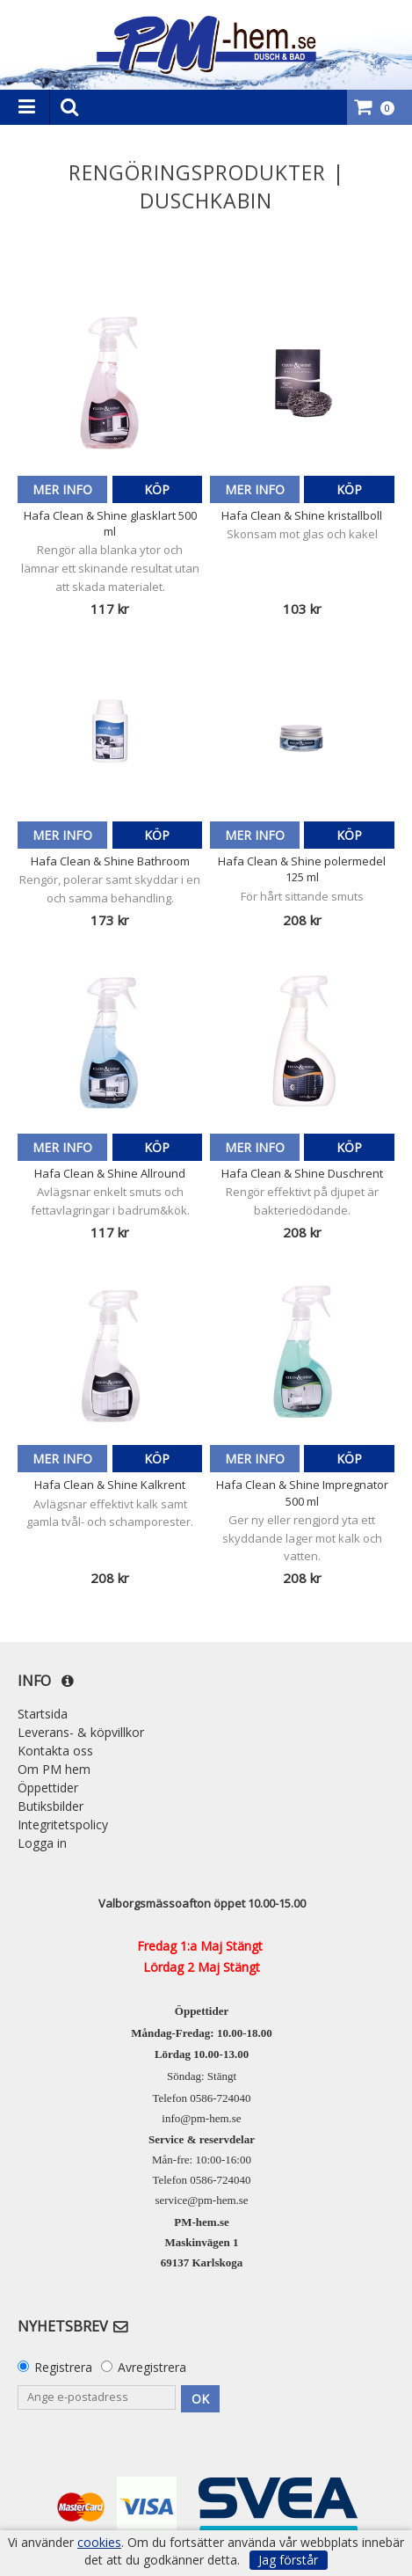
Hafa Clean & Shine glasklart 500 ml (110, 523)
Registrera (63, 2367)
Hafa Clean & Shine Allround (109, 1173)
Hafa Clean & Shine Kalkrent (109, 1484)
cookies (99, 2542)
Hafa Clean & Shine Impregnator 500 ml (302, 1492)
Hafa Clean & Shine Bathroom (110, 861)
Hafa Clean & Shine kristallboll (301, 515)
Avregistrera (152, 2367)
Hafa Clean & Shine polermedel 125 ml (302, 869)
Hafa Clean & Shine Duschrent (302, 1173)
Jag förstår (288, 2559)
